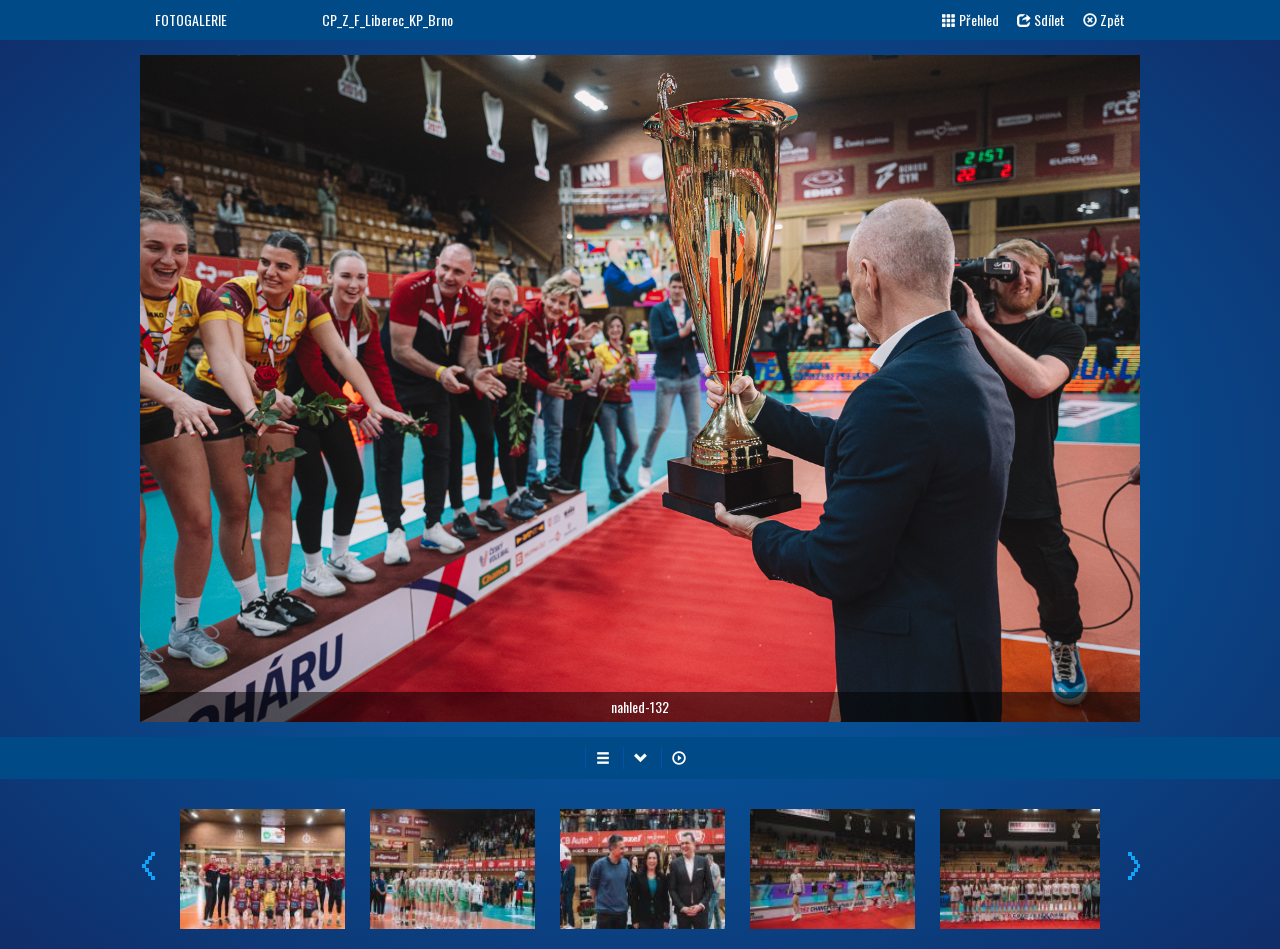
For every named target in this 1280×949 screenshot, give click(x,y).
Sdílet (1041, 19)
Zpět (1104, 19)
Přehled (970, 19)
